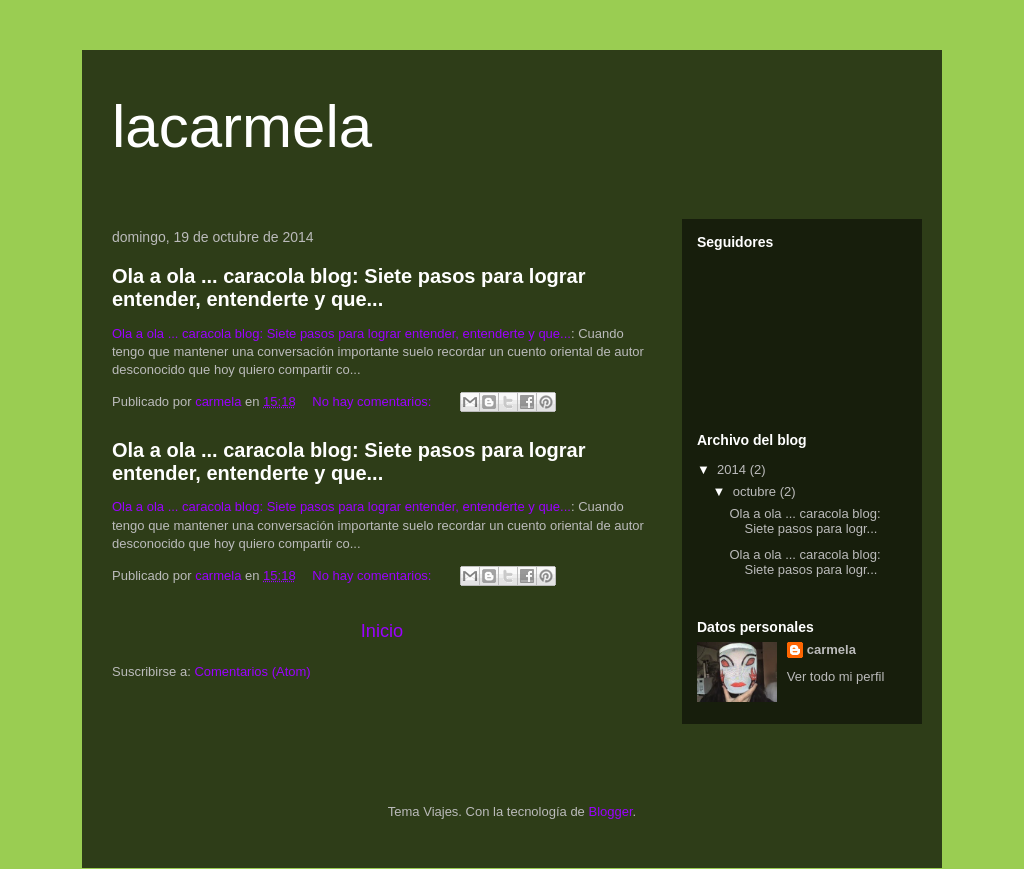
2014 (733, 469)
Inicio (382, 631)
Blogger (610, 811)
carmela (831, 649)
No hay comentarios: (373, 401)
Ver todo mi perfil (836, 676)
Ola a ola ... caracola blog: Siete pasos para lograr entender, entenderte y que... (349, 287)
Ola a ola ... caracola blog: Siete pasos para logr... (804, 521)
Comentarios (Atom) (252, 671)
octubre (756, 491)
